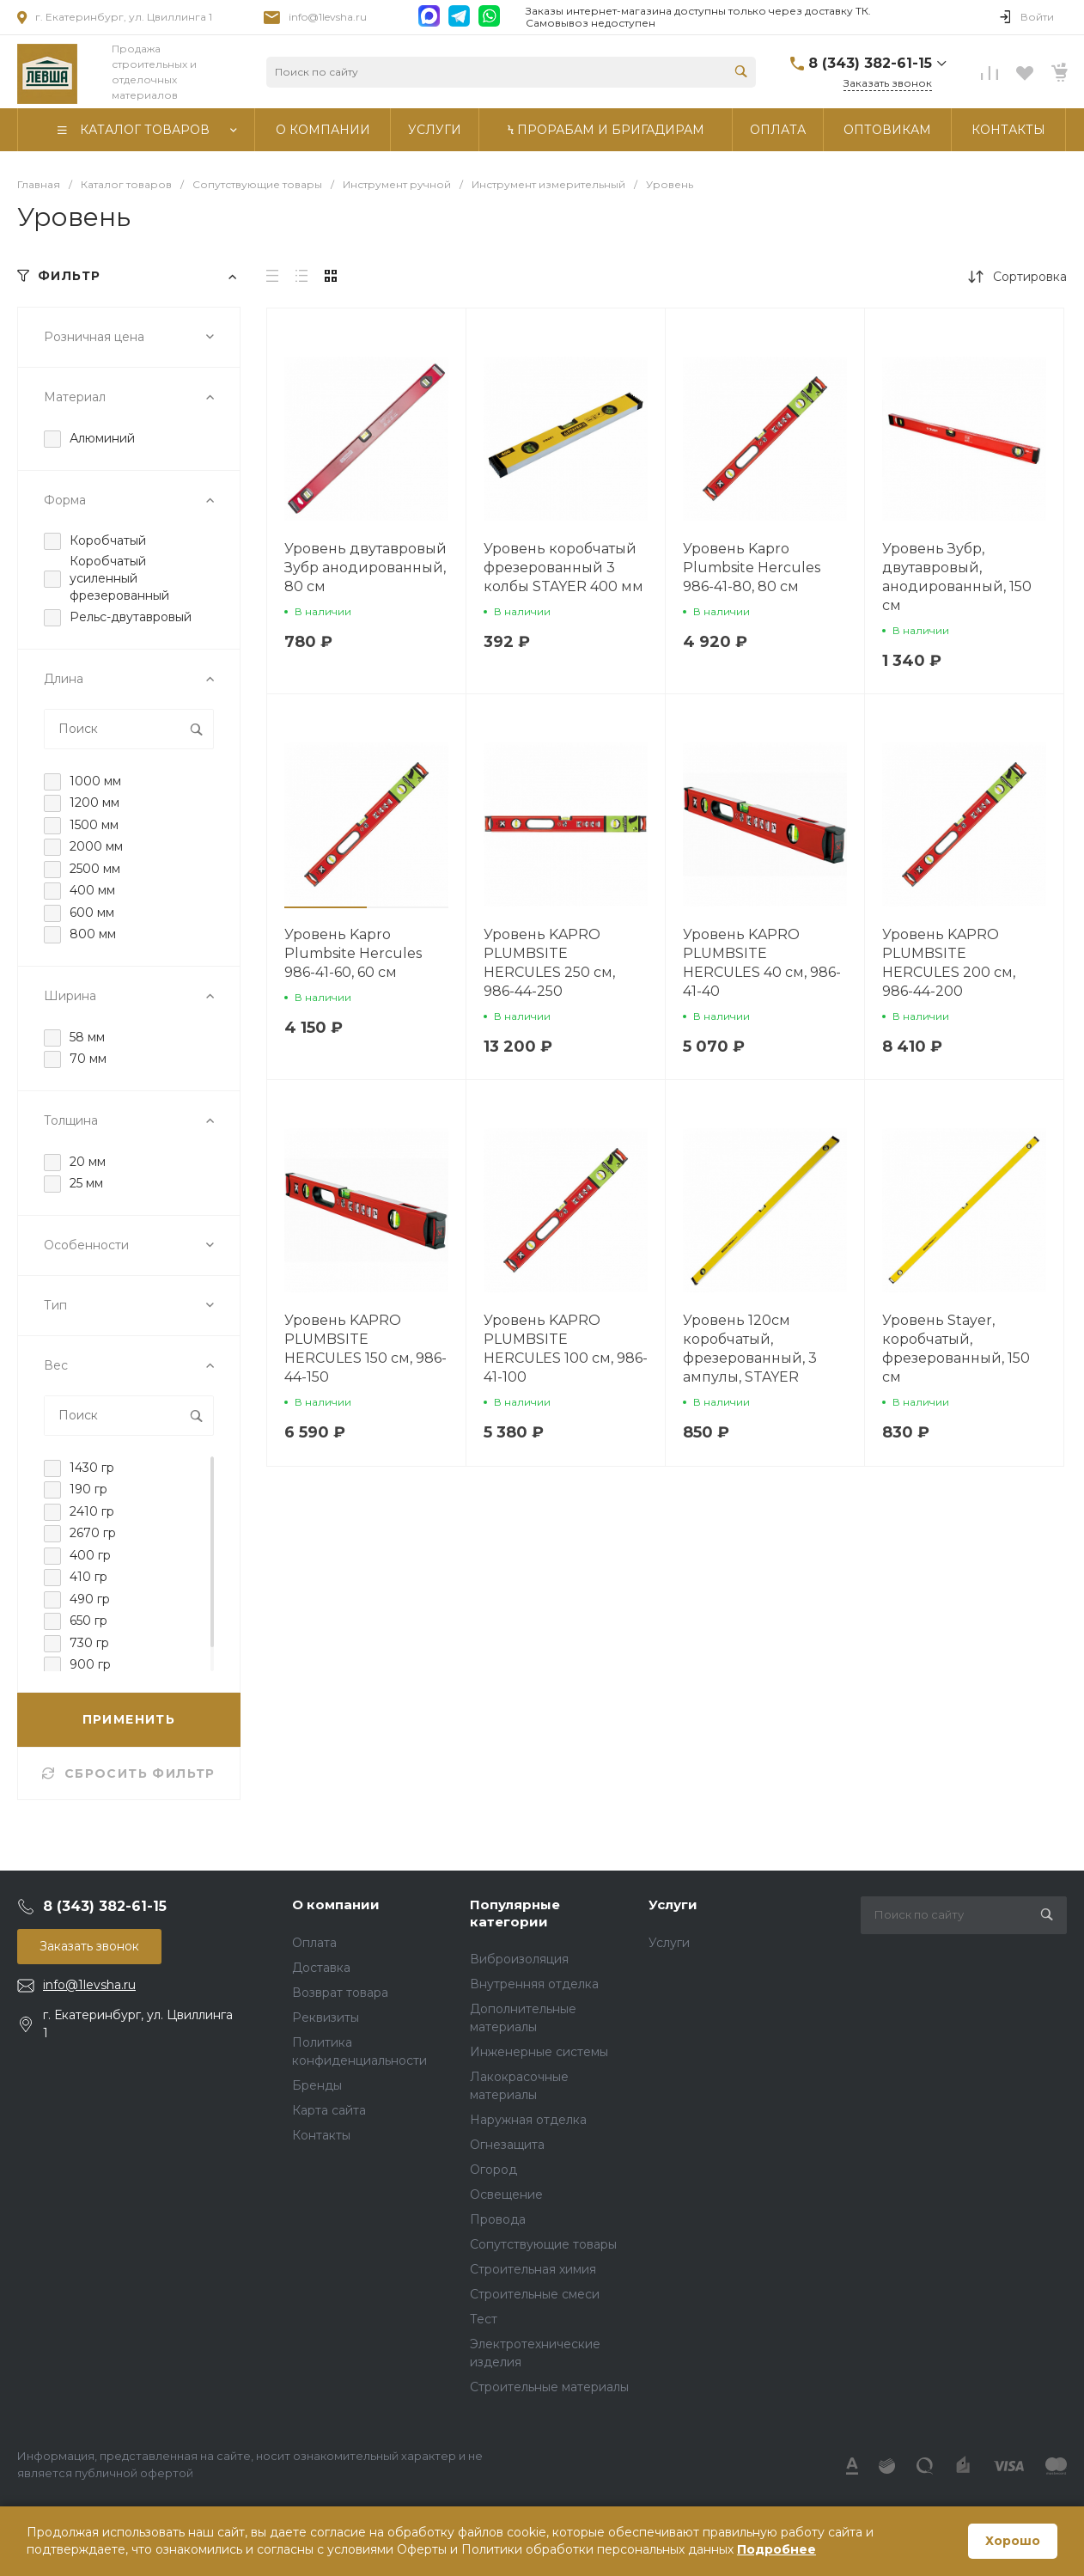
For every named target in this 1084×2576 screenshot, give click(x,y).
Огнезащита (507, 2144)
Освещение (506, 2194)
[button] (325, 907)
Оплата (314, 1942)
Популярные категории (515, 1913)
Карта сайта (329, 2110)
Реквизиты (325, 2017)
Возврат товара (340, 1992)
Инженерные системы (539, 2052)
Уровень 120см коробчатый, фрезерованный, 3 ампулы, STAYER (750, 1348)
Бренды (317, 2085)
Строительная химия (533, 2269)
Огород (493, 2169)
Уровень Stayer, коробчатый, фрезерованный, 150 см (956, 1348)
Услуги (673, 1904)
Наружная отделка (528, 2119)
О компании (336, 1904)
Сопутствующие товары (543, 2244)
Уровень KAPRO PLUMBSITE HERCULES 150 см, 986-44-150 (365, 1348)
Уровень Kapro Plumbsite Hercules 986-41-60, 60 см (353, 953)
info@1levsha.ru (328, 16)
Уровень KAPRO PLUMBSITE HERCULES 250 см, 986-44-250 (549, 962)
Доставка (321, 1967)
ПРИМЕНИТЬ (129, 1719)
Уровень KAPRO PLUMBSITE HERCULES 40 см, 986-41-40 (762, 962)
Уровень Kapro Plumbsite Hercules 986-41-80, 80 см (751, 567)
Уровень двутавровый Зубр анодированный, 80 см (365, 567)
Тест (483, 2319)
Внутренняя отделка (534, 1984)
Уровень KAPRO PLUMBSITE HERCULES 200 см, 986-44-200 (948, 962)
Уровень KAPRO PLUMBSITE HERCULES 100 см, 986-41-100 (566, 1348)
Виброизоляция (519, 1959)
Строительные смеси (535, 2294)
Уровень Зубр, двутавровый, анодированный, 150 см (957, 576)
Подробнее (776, 2549)
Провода (498, 2219)
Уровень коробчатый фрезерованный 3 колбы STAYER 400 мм (563, 567)
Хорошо (1012, 2541)
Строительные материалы (549, 2387)
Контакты (321, 2135)
